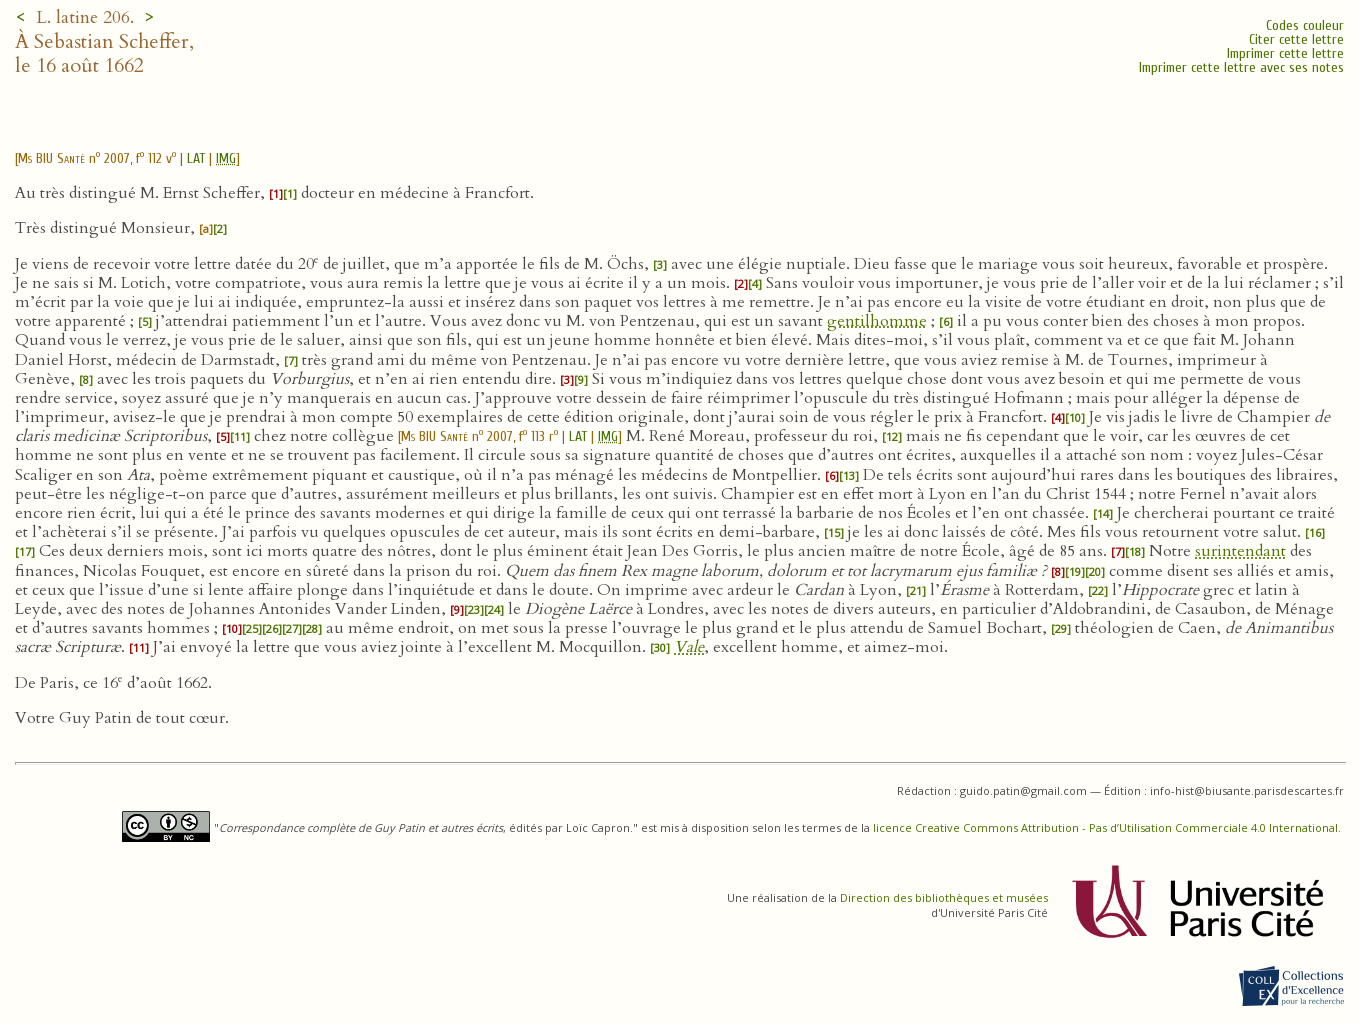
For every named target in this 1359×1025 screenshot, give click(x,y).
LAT (196, 158)
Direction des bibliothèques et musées (944, 897)
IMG (226, 158)
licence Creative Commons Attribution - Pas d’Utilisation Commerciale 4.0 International (1105, 827)
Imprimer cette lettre (1285, 53)
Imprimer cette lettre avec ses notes (1241, 67)
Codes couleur (1305, 25)
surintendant (1240, 551)
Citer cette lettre (1296, 39)
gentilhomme (877, 321)
